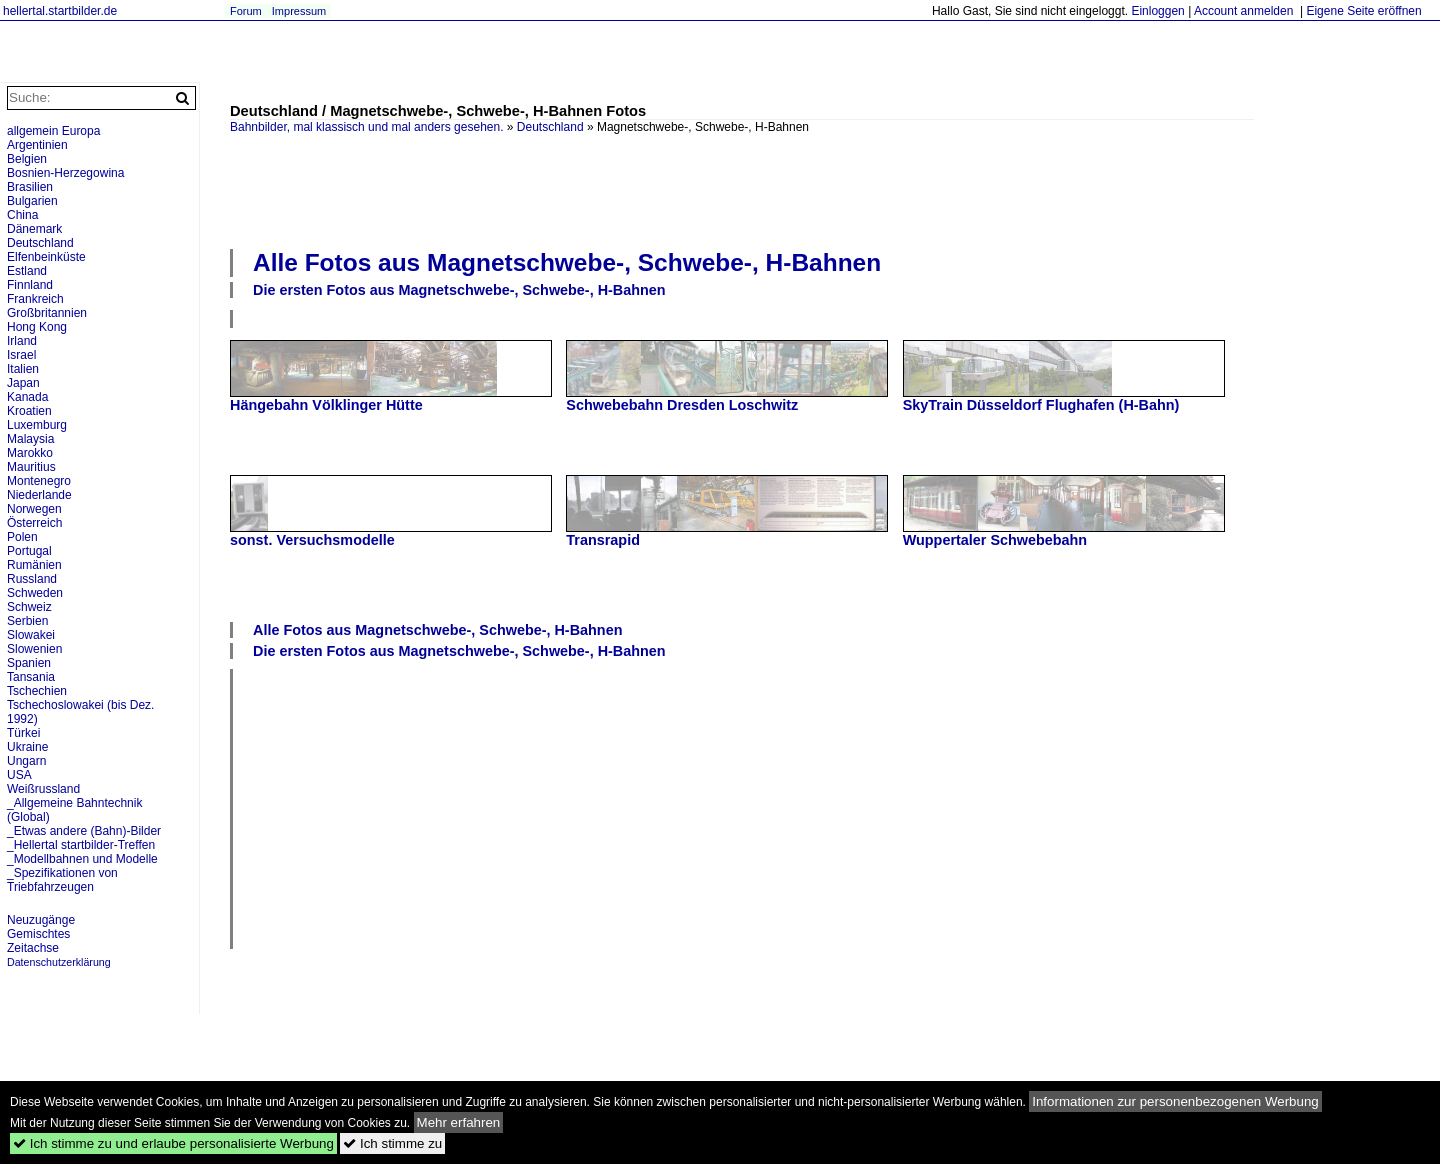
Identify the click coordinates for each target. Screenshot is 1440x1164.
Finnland (30, 285)
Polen (22, 537)
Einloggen (1157, 11)
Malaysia (30, 439)
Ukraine (27, 747)
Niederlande (39, 495)
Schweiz (29, 607)
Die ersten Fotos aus (459, 290)
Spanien (29, 663)
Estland (27, 271)
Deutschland (550, 127)
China (22, 215)
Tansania (31, 677)
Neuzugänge (41, 920)
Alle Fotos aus (567, 262)
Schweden (35, 593)
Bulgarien (32, 201)
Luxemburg (37, 425)
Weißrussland (43, 789)
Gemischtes (38, 934)
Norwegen (34, 509)
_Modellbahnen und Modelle (82, 859)
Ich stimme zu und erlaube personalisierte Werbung (173, 1143)
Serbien (27, 621)
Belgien (27, 159)
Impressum (299, 11)
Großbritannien (47, 313)
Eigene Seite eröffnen (1363, 11)
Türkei (23, 733)
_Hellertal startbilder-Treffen (81, 845)
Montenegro (39, 481)
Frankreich (35, 299)
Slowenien (34, 649)
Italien (23, 369)
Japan (23, 383)
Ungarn (26, 761)
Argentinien (37, 145)
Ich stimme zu (392, 1143)
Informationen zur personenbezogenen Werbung (1175, 1101)
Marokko (30, 453)
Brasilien (30, 187)
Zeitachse (33, 948)
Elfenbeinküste (46, 257)
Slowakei (31, 635)
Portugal (29, 551)
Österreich (34, 523)
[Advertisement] (742, 189)
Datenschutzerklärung (59, 962)
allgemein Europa (53, 131)
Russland (32, 579)
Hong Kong (37, 327)
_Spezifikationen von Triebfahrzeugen (62, 880)
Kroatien (29, 411)
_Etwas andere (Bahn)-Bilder (84, 831)
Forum (246, 11)
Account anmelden (1243, 11)
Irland (22, 341)
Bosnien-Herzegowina (65, 173)
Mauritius (31, 467)
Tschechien (37, 691)
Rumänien (34, 565)
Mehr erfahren (459, 1122)
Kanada (27, 397)
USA (19, 775)
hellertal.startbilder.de (60, 11)
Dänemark (34, 229)
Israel (21, 355)
